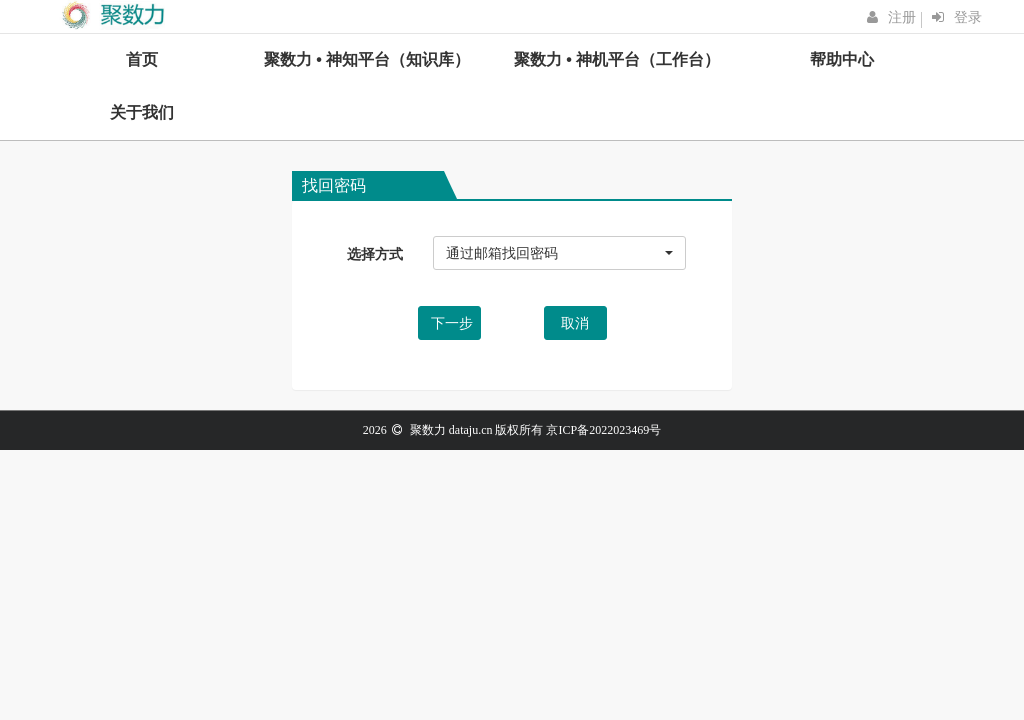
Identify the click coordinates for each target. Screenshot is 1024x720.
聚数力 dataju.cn (451, 430)
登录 (968, 17)
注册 (902, 17)
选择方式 (375, 254)
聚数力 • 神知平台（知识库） (367, 59)
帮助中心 (842, 59)
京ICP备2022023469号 (603, 430)
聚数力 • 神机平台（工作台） (617, 59)
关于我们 (142, 112)
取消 (575, 323)
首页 (142, 59)
